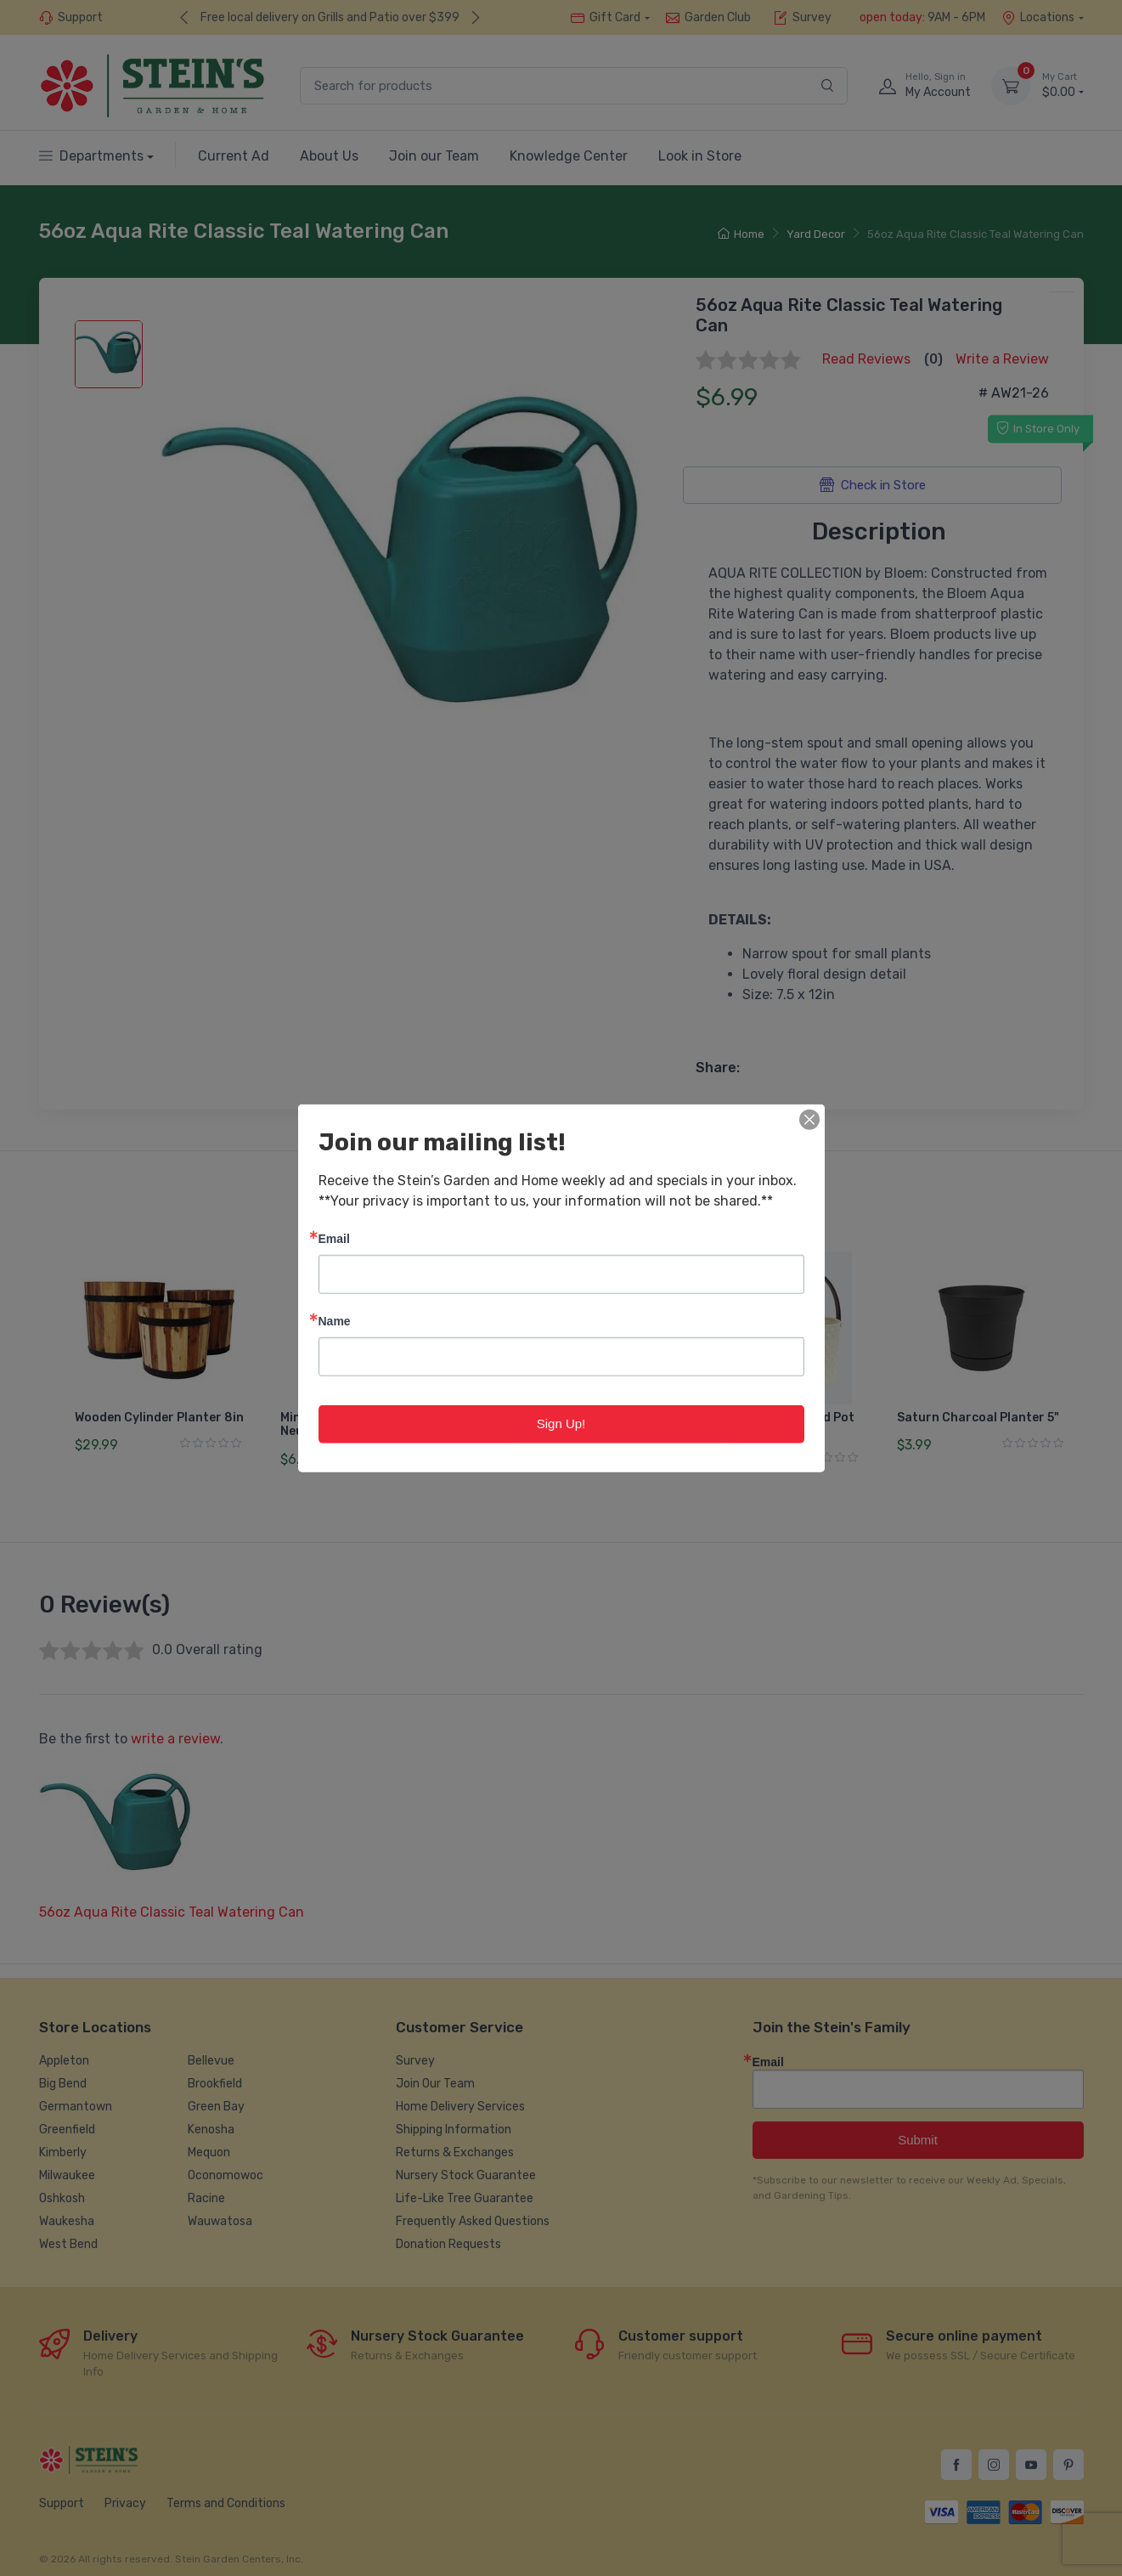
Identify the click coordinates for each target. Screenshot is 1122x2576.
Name (335, 1320)
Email (334, 1238)
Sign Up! (561, 1423)
